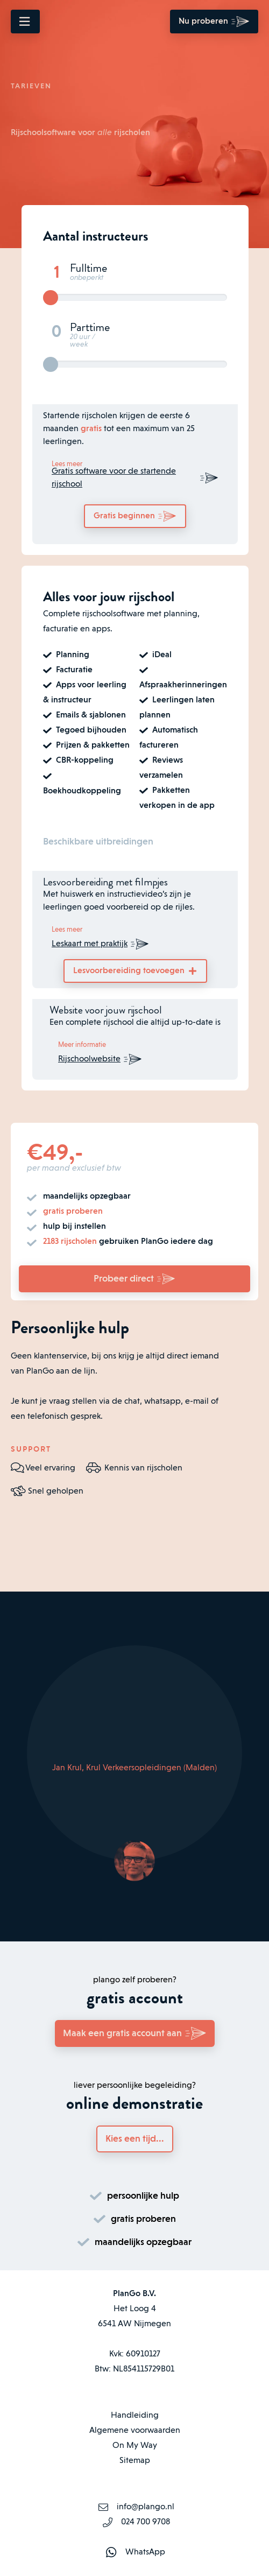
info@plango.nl (145, 2507)
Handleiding (135, 2415)
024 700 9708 (145, 2522)
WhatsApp (145, 2552)
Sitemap (134, 2461)
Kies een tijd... (134, 2139)
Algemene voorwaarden (134, 2430)
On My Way (134, 2445)
